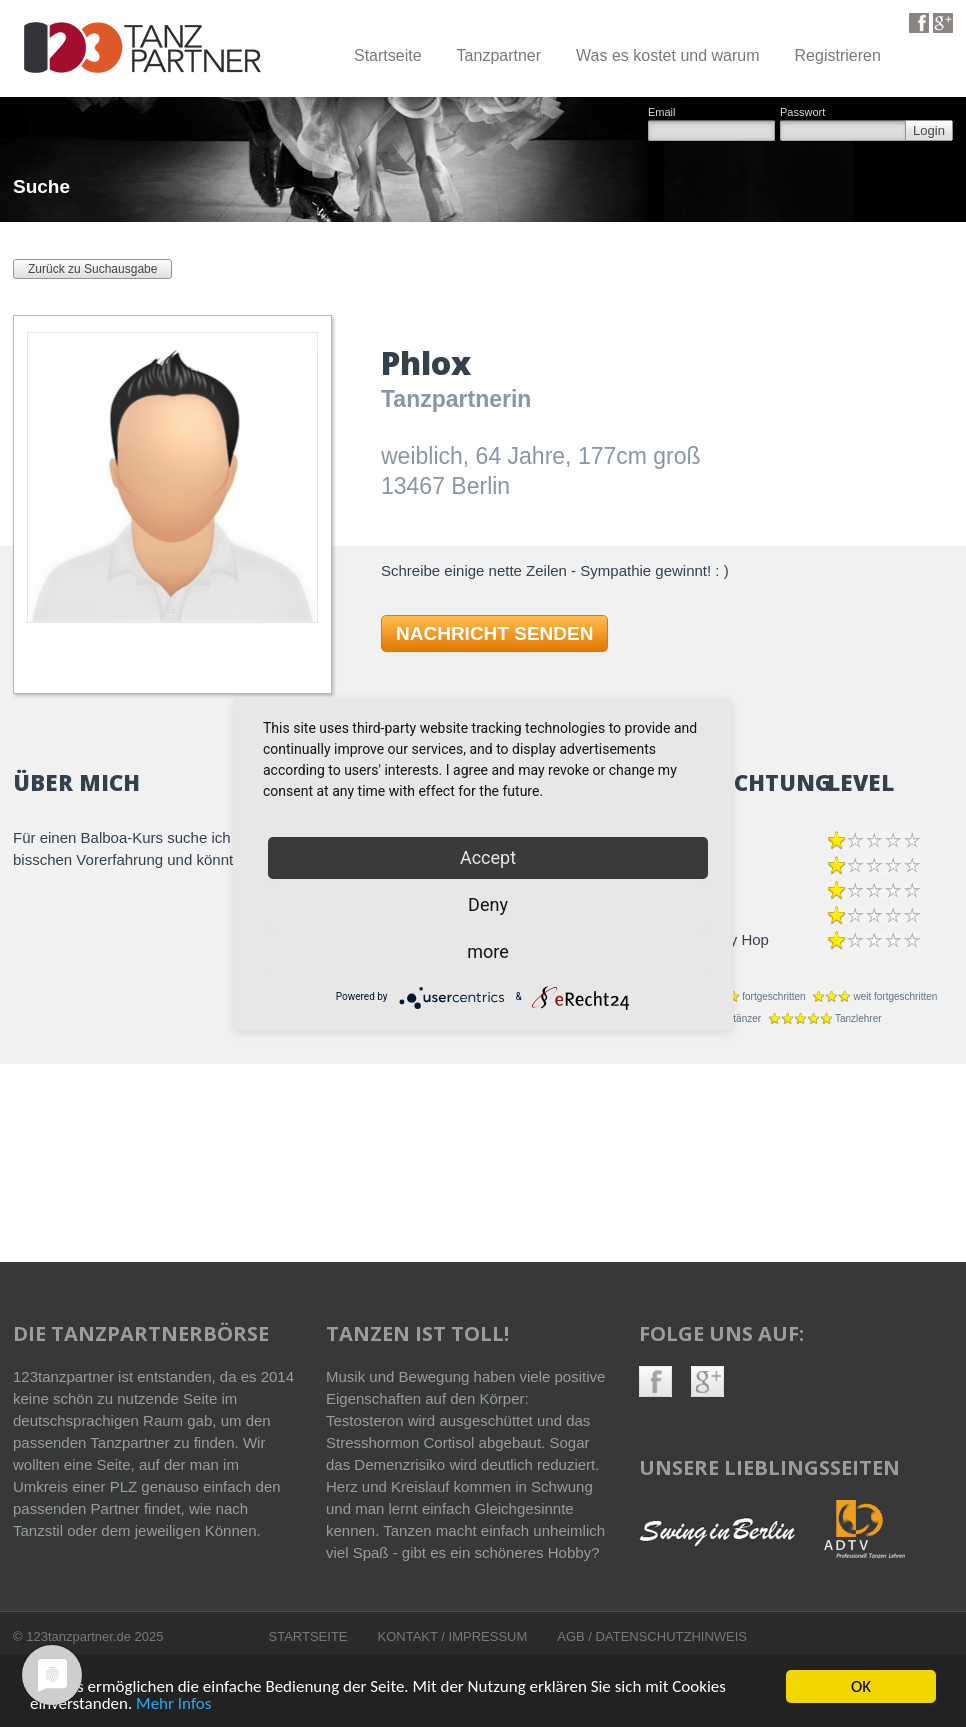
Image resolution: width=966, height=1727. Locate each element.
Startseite (388, 55)
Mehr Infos (173, 1704)
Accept (488, 857)
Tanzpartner (499, 55)
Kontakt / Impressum (453, 1636)
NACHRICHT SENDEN (494, 633)
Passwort (802, 112)
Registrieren (838, 55)
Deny (488, 904)
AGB (572, 1636)
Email (662, 112)
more (488, 951)
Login (929, 130)
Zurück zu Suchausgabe (92, 269)
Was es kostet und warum (667, 55)
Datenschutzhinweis (671, 1636)
